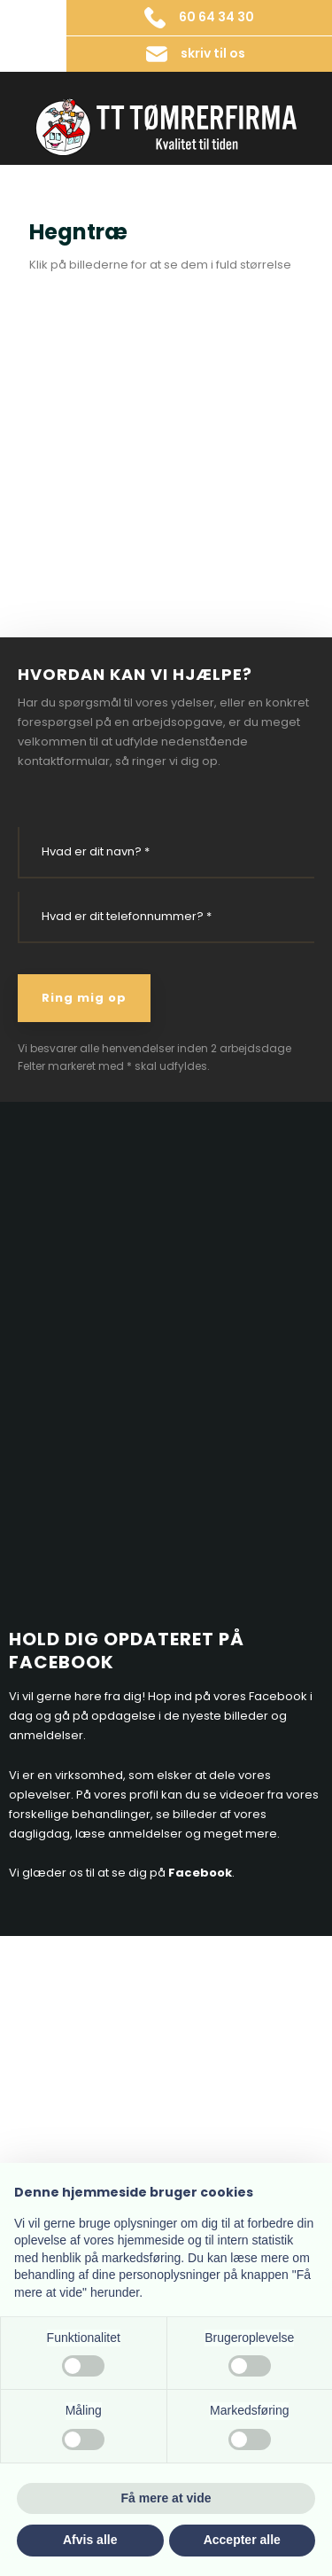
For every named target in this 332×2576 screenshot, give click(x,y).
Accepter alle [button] (242, 2540)
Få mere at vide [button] (166, 2498)
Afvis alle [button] (90, 2540)
